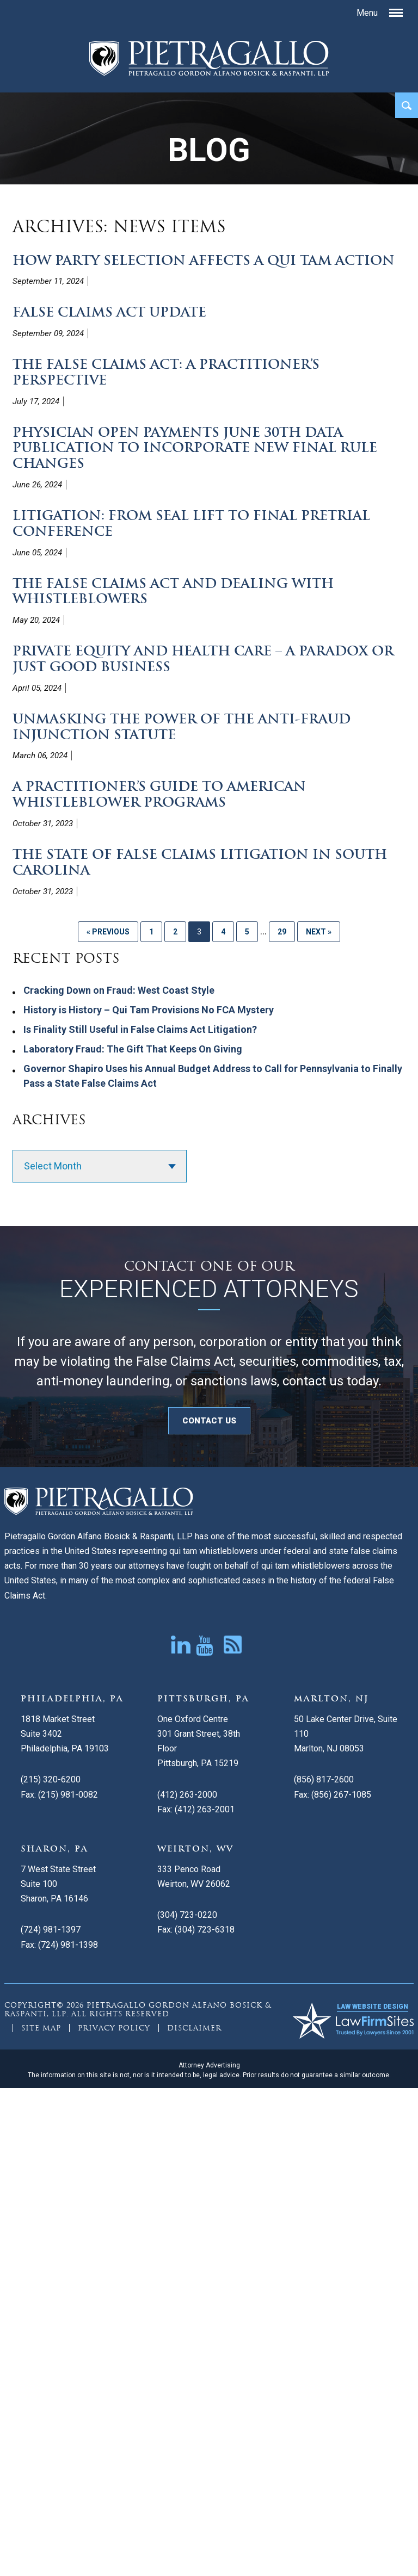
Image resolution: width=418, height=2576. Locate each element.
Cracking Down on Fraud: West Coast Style (118, 990)
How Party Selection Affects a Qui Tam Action (204, 260)
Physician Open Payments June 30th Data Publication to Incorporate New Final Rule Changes (195, 448)
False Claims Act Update (109, 312)
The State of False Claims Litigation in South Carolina (200, 862)
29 (282, 931)
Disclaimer (194, 2028)
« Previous (108, 931)
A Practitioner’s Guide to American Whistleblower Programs (159, 794)
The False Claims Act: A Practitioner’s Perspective (166, 372)
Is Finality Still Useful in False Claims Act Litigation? (140, 1029)
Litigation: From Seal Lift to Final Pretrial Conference (191, 523)
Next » (318, 931)
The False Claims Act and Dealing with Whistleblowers (173, 591)
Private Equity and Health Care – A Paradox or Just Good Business (203, 658)
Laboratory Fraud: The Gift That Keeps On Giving (132, 1049)
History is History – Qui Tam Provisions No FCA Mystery (148, 1009)
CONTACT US (209, 1421)
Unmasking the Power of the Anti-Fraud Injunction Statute (182, 726)
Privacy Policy (114, 2028)
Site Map (41, 2028)
